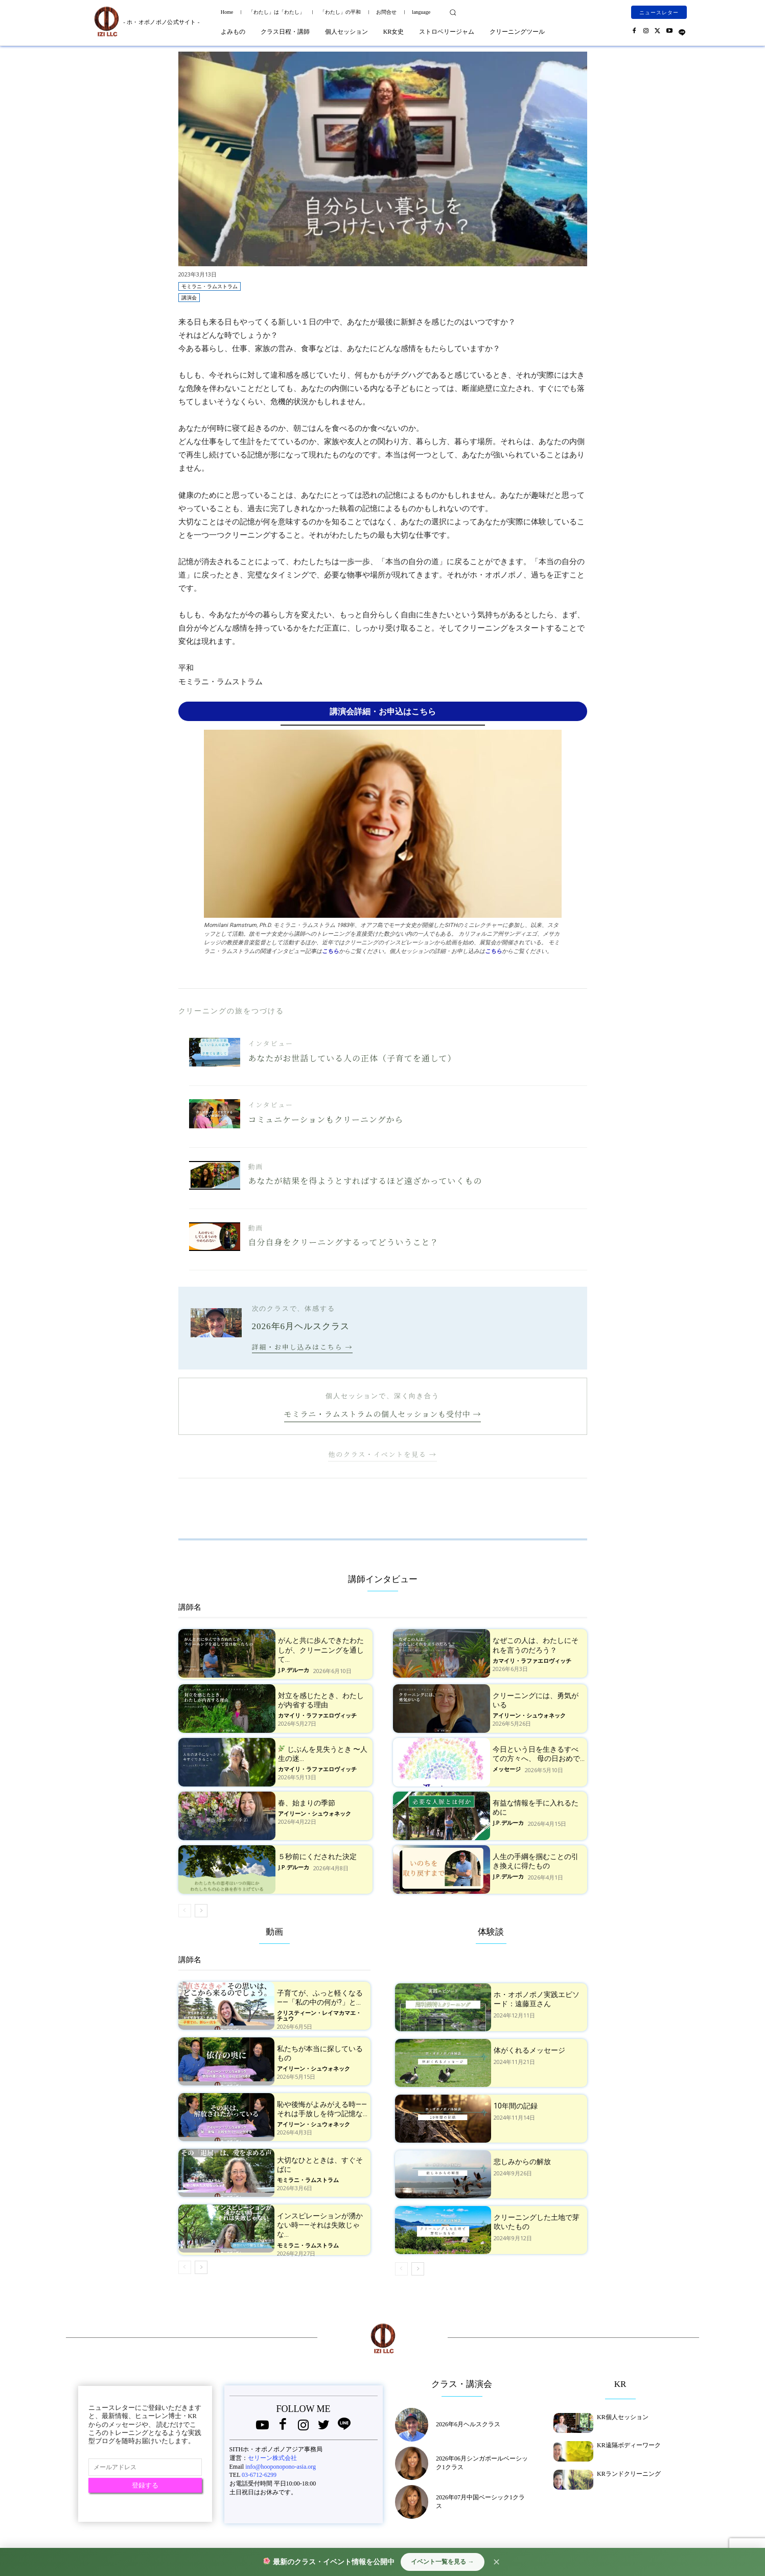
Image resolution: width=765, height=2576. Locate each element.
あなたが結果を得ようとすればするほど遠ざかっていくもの (365, 1181)
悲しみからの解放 (522, 2161)
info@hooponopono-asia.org (280, 2466)
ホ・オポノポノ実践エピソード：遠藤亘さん (536, 1999)
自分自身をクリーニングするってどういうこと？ (343, 1242)
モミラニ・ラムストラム (209, 286)
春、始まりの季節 (306, 1803)
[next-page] (201, 1910)
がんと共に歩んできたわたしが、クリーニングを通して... (321, 1649)
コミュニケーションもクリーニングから (326, 1119)
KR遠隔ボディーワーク (629, 2445)
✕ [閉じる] (496, 2562)
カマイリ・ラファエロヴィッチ (532, 1661)
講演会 (189, 297)
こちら (330, 951)
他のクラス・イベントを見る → (382, 1454)
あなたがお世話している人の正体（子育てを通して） (352, 1058)
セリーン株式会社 (272, 2458)
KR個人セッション (622, 2417)
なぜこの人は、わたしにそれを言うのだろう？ (535, 1645)
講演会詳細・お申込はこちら (383, 711)
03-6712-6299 (259, 2474)
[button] (453, 12)
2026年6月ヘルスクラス (468, 2424)
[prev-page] (184, 1910)
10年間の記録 (516, 2106)
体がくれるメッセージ (529, 2050)
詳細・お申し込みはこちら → (302, 1347)
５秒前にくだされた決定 (317, 1856)
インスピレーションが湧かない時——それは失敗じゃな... (320, 2225)
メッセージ (507, 1769)
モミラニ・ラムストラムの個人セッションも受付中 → (382, 1413)
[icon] (682, 30)
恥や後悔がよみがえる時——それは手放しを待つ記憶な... (322, 2109)
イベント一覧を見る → (442, 2561)
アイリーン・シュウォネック (529, 1715)
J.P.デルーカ (293, 1670)
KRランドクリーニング (629, 2473)
